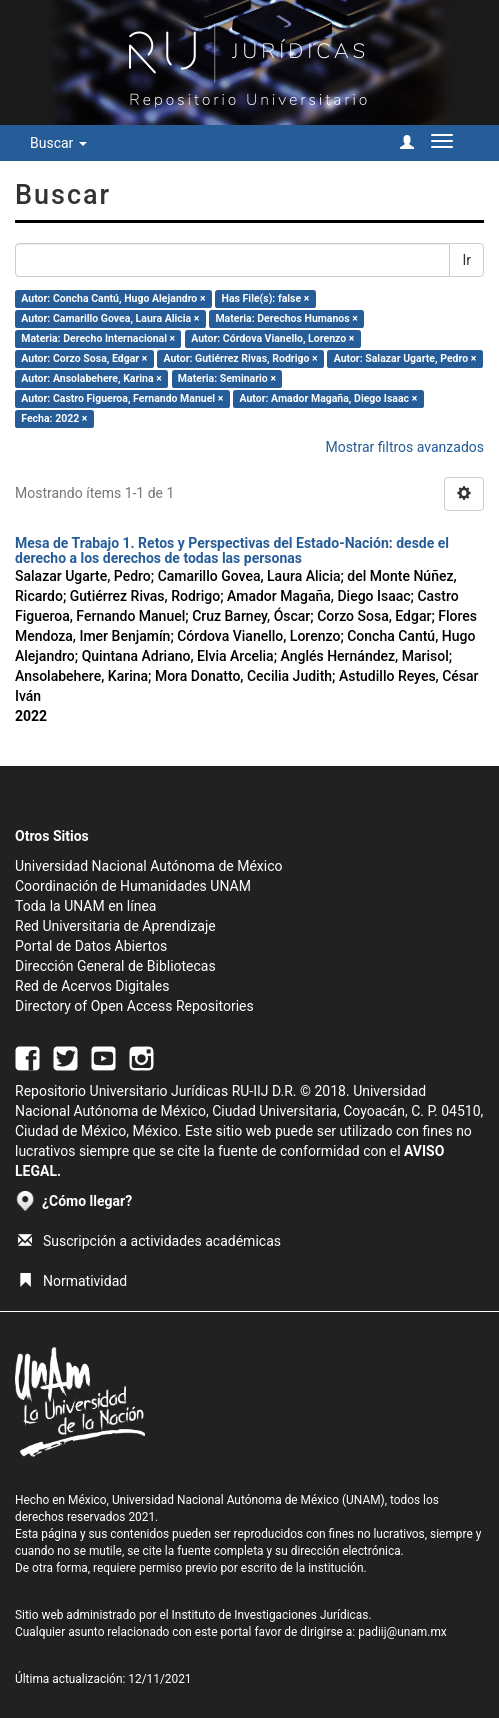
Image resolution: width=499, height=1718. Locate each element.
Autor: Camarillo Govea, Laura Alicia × (110, 318)
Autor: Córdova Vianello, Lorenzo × (272, 338)
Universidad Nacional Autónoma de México (149, 866)
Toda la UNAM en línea (85, 906)
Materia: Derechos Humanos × (286, 318)
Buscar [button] (58, 143)
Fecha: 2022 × (54, 418)
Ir (466, 260)
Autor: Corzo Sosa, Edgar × (84, 358)
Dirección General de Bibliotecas (115, 966)
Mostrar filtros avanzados (404, 447)
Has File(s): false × (266, 298)
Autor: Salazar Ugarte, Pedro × (405, 358)
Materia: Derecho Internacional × (98, 338)
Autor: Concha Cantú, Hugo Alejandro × (113, 298)
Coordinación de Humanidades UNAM (133, 886)
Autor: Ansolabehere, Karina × (91, 378)
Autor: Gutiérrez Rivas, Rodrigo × (240, 358)
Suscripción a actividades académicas (149, 1241)
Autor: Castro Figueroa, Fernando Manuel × (122, 398)
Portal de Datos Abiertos (91, 946)
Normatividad (72, 1281)
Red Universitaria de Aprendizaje (115, 926)
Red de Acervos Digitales (92, 986)
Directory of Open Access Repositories (134, 1006)
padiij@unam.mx (402, 1632)
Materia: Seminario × (227, 378)
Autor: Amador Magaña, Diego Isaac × (328, 398)
